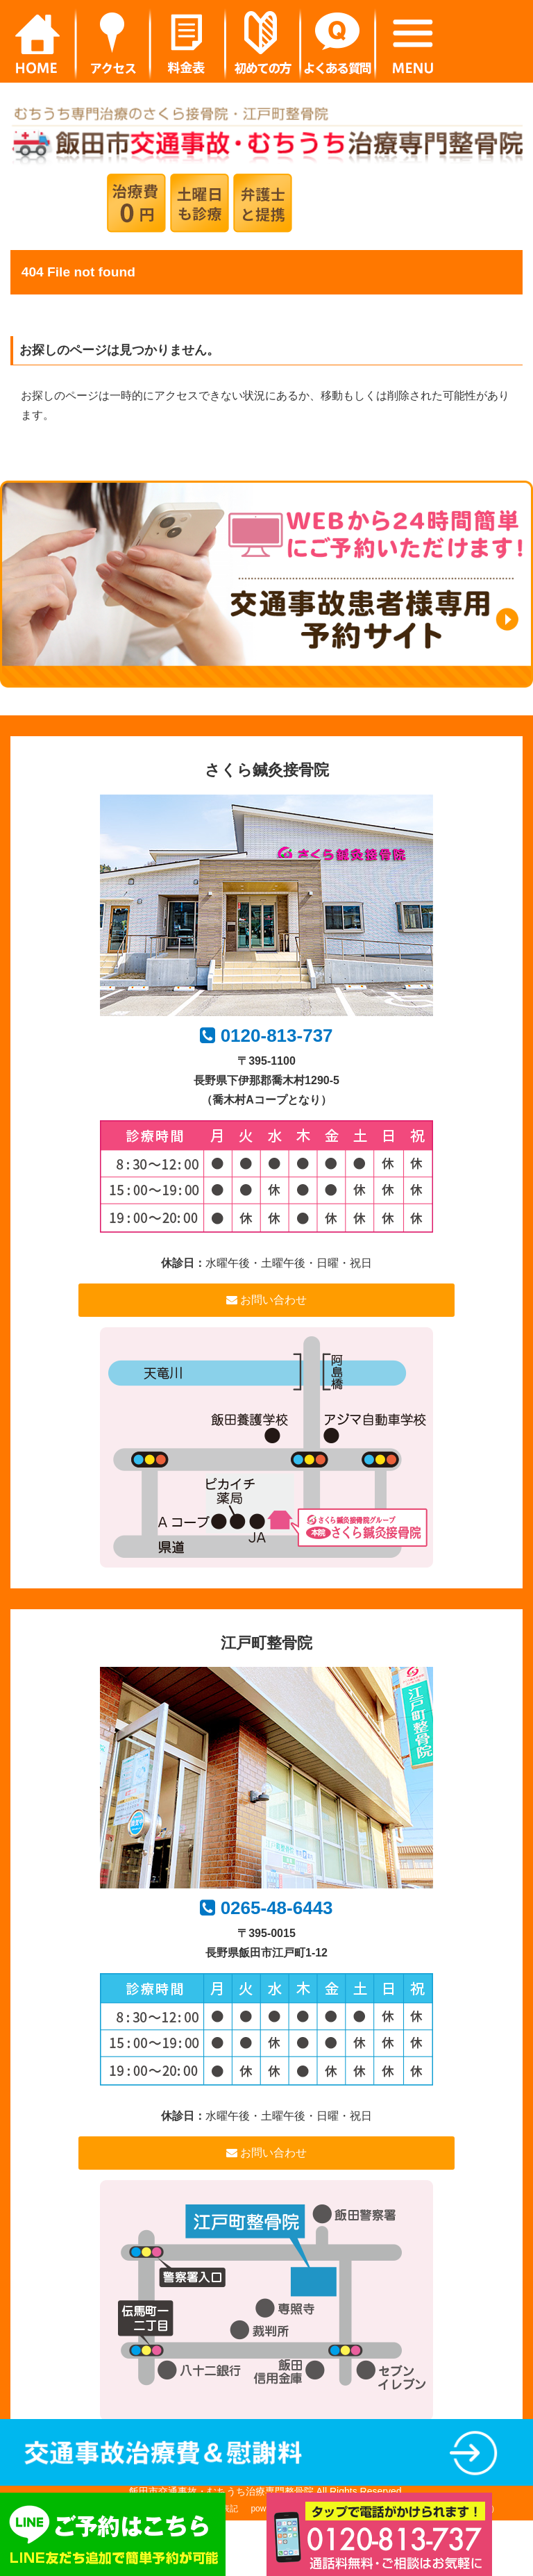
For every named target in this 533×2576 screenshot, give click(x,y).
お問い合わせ (266, 1300)
